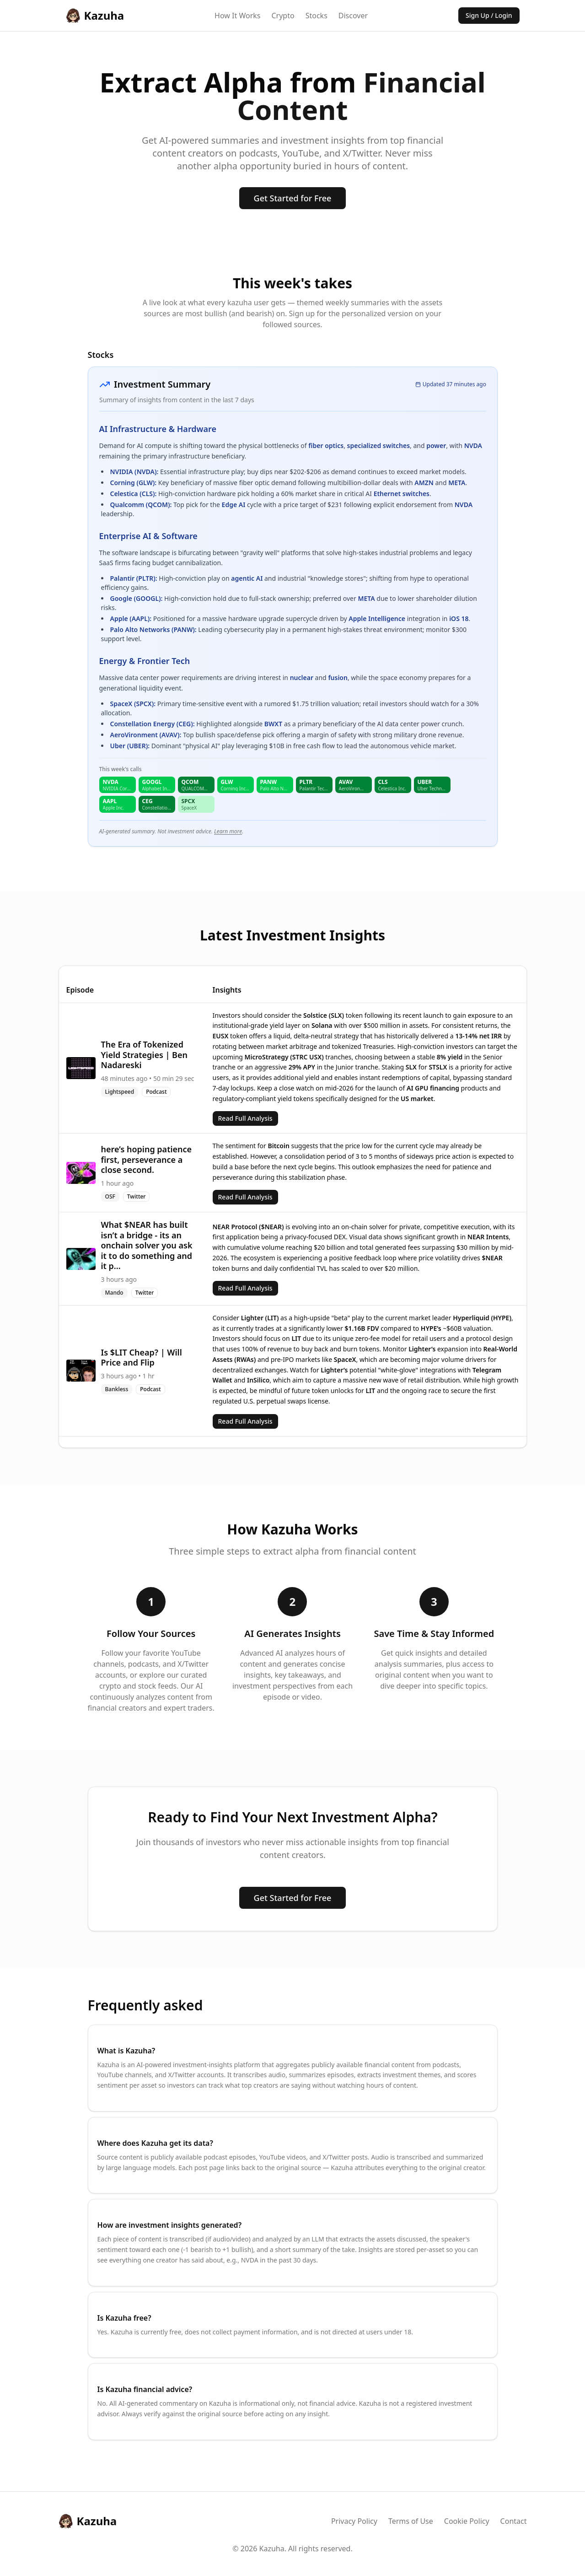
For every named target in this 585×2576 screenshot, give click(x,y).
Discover (353, 16)
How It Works (237, 16)
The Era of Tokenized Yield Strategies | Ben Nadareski (144, 1054)
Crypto (282, 16)
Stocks (316, 16)
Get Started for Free (293, 198)
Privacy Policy (354, 2521)
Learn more (228, 831)
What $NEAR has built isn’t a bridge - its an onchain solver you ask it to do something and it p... (147, 1245)
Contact (513, 2521)
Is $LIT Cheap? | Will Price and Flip (141, 1357)
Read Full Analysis (245, 1118)
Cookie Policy (466, 2521)
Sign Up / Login (489, 15)
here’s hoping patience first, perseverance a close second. (146, 1159)
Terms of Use (410, 2521)
